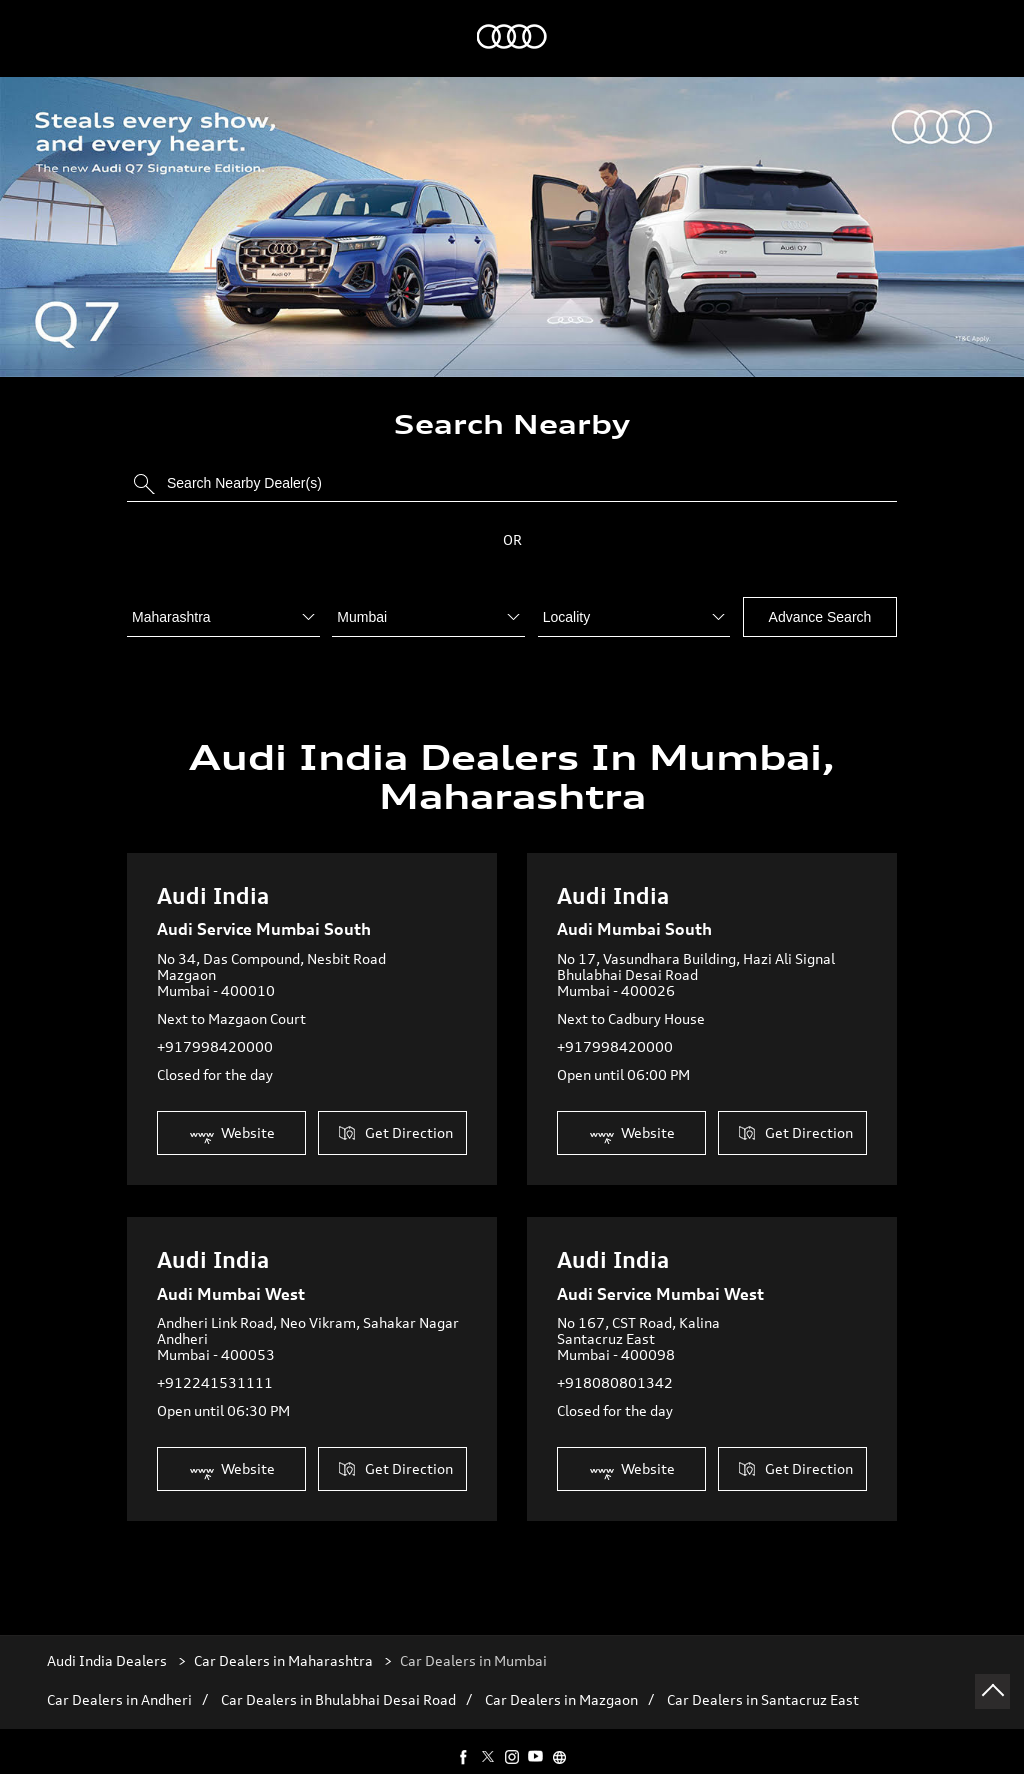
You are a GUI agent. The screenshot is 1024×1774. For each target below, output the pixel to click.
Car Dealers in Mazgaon (561, 1682)
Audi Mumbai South (634, 910)
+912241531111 (215, 1363)
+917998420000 (215, 1027)
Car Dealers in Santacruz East (763, 1682)
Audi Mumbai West (231, 1275)
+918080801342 (615, 1363)
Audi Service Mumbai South (264, 910)
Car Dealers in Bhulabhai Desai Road (338, 1682)
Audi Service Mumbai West (660, 1275)
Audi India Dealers (108, 1642)
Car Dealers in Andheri (119, 1682)
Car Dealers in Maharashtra (283, 1642)
